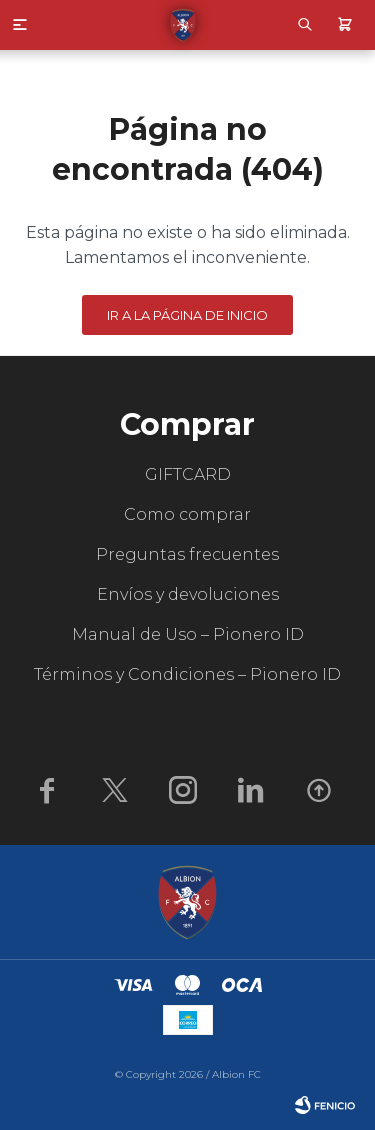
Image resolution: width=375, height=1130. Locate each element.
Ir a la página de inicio (187, 315)
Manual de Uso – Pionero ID (188, 634)
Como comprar (187, 514)
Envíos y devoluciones (188, 594)
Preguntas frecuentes (187, 554)
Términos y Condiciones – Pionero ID (187, 674)
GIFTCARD (188, 474)
